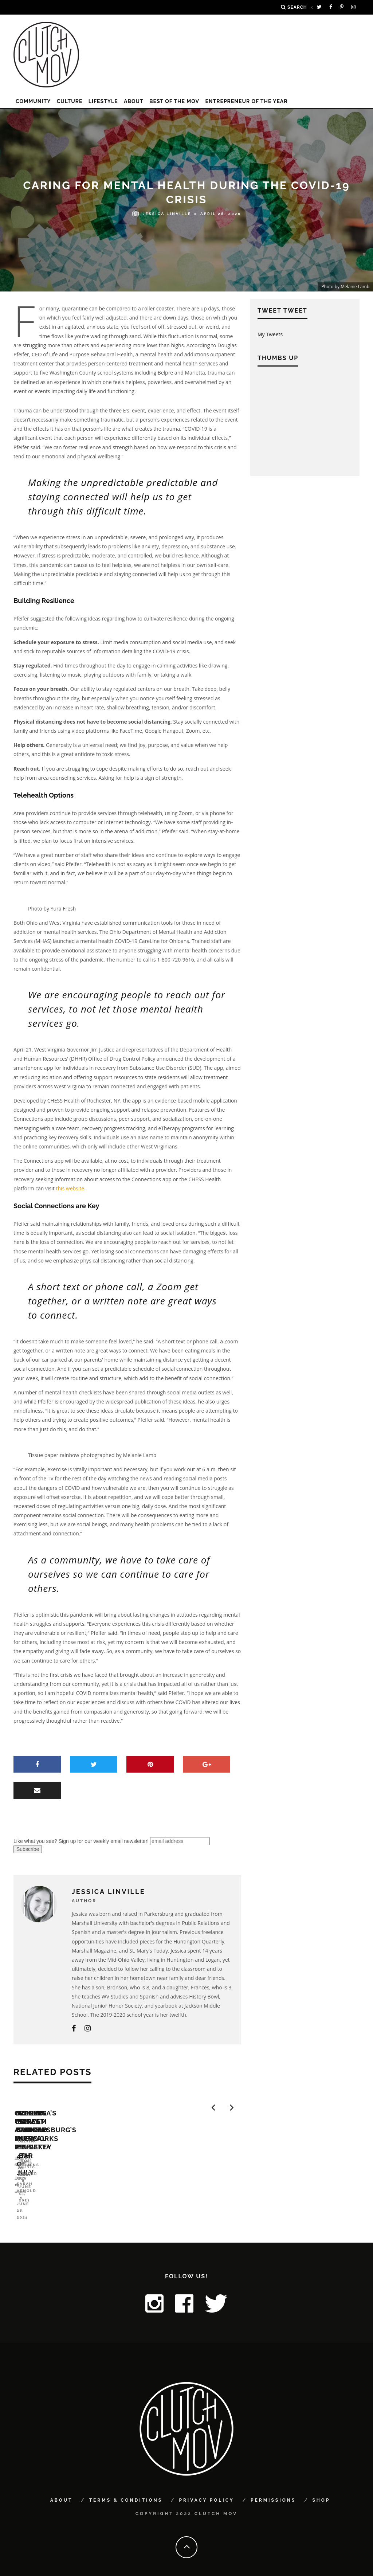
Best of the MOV (174, 101)
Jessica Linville (161, 213)
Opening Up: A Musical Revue (70, 2187)
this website (70, 1188)
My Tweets (270, 334)
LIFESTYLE (103, 101)
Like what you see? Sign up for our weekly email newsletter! (81, 1841)
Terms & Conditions (125, 2489)
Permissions (273, 2489)
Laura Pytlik (146, 2206)
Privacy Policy (206, 2489)
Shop (321, 2489)
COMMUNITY (33, 101)
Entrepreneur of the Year (246, 101)
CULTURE (70, 101)
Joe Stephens (32, 2198)
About (134, 101)
